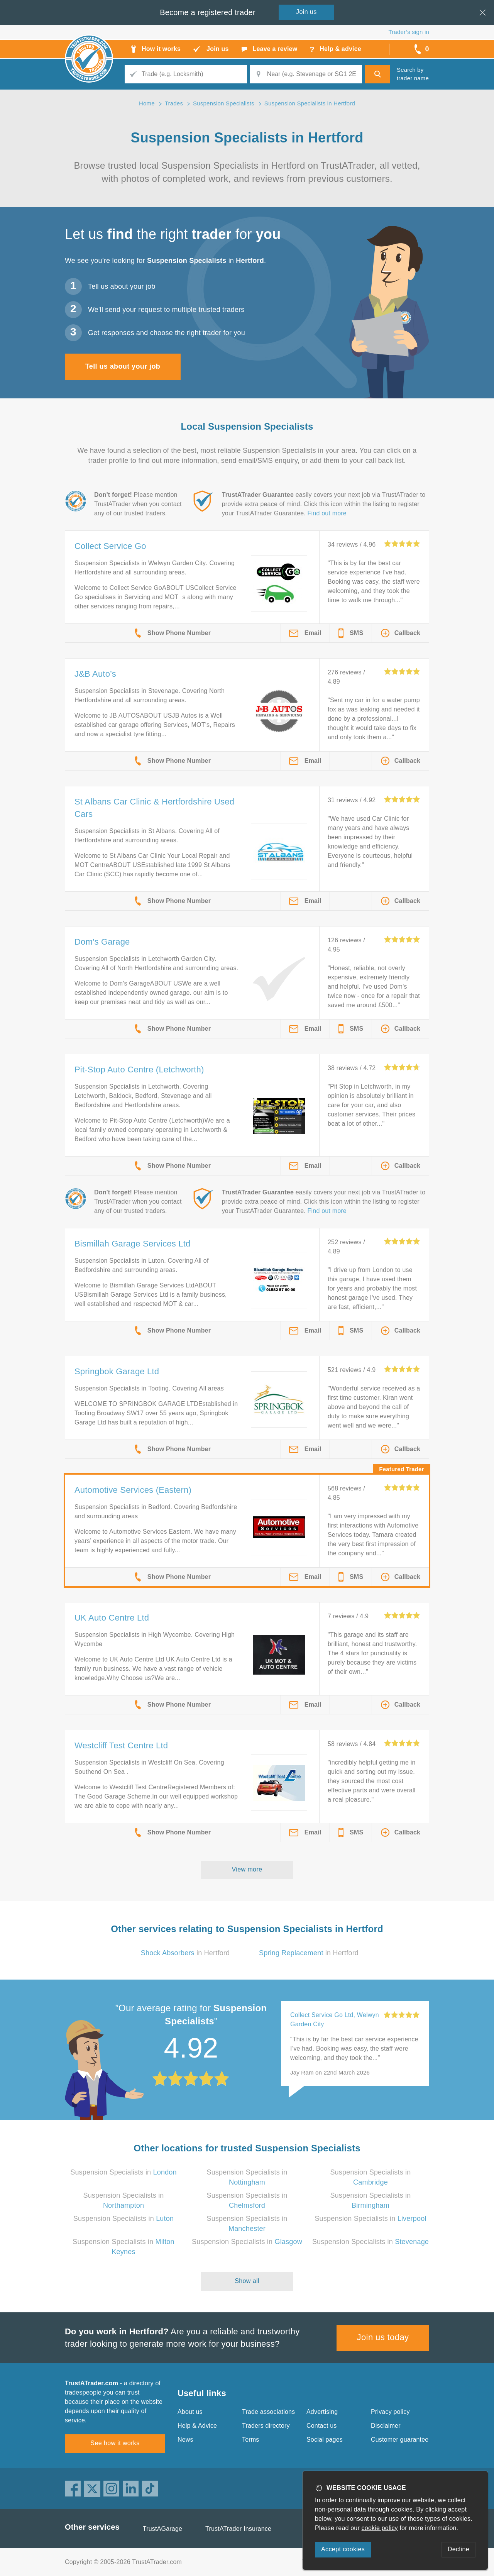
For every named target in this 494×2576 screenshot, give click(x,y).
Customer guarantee (399, 2439)
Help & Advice (197, 2425)
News (185, 2439)
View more (247, 1869)
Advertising (322, 2411)
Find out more (327, 513)
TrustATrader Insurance (238, 2528)
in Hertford (185, 1953)
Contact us (321, 2425)
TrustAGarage (162, 2528)
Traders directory (266, 2425)
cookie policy (380, 2528)
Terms (250, 2439)
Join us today (383, 2337)
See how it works (114, 2443)
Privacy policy (390, 2411)
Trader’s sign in (409, 32)
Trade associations (268, 2411)
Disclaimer (386, 2425)
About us (190, 2411)
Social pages (324, 2439)
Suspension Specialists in (123, 2172)
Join (306, 11)
